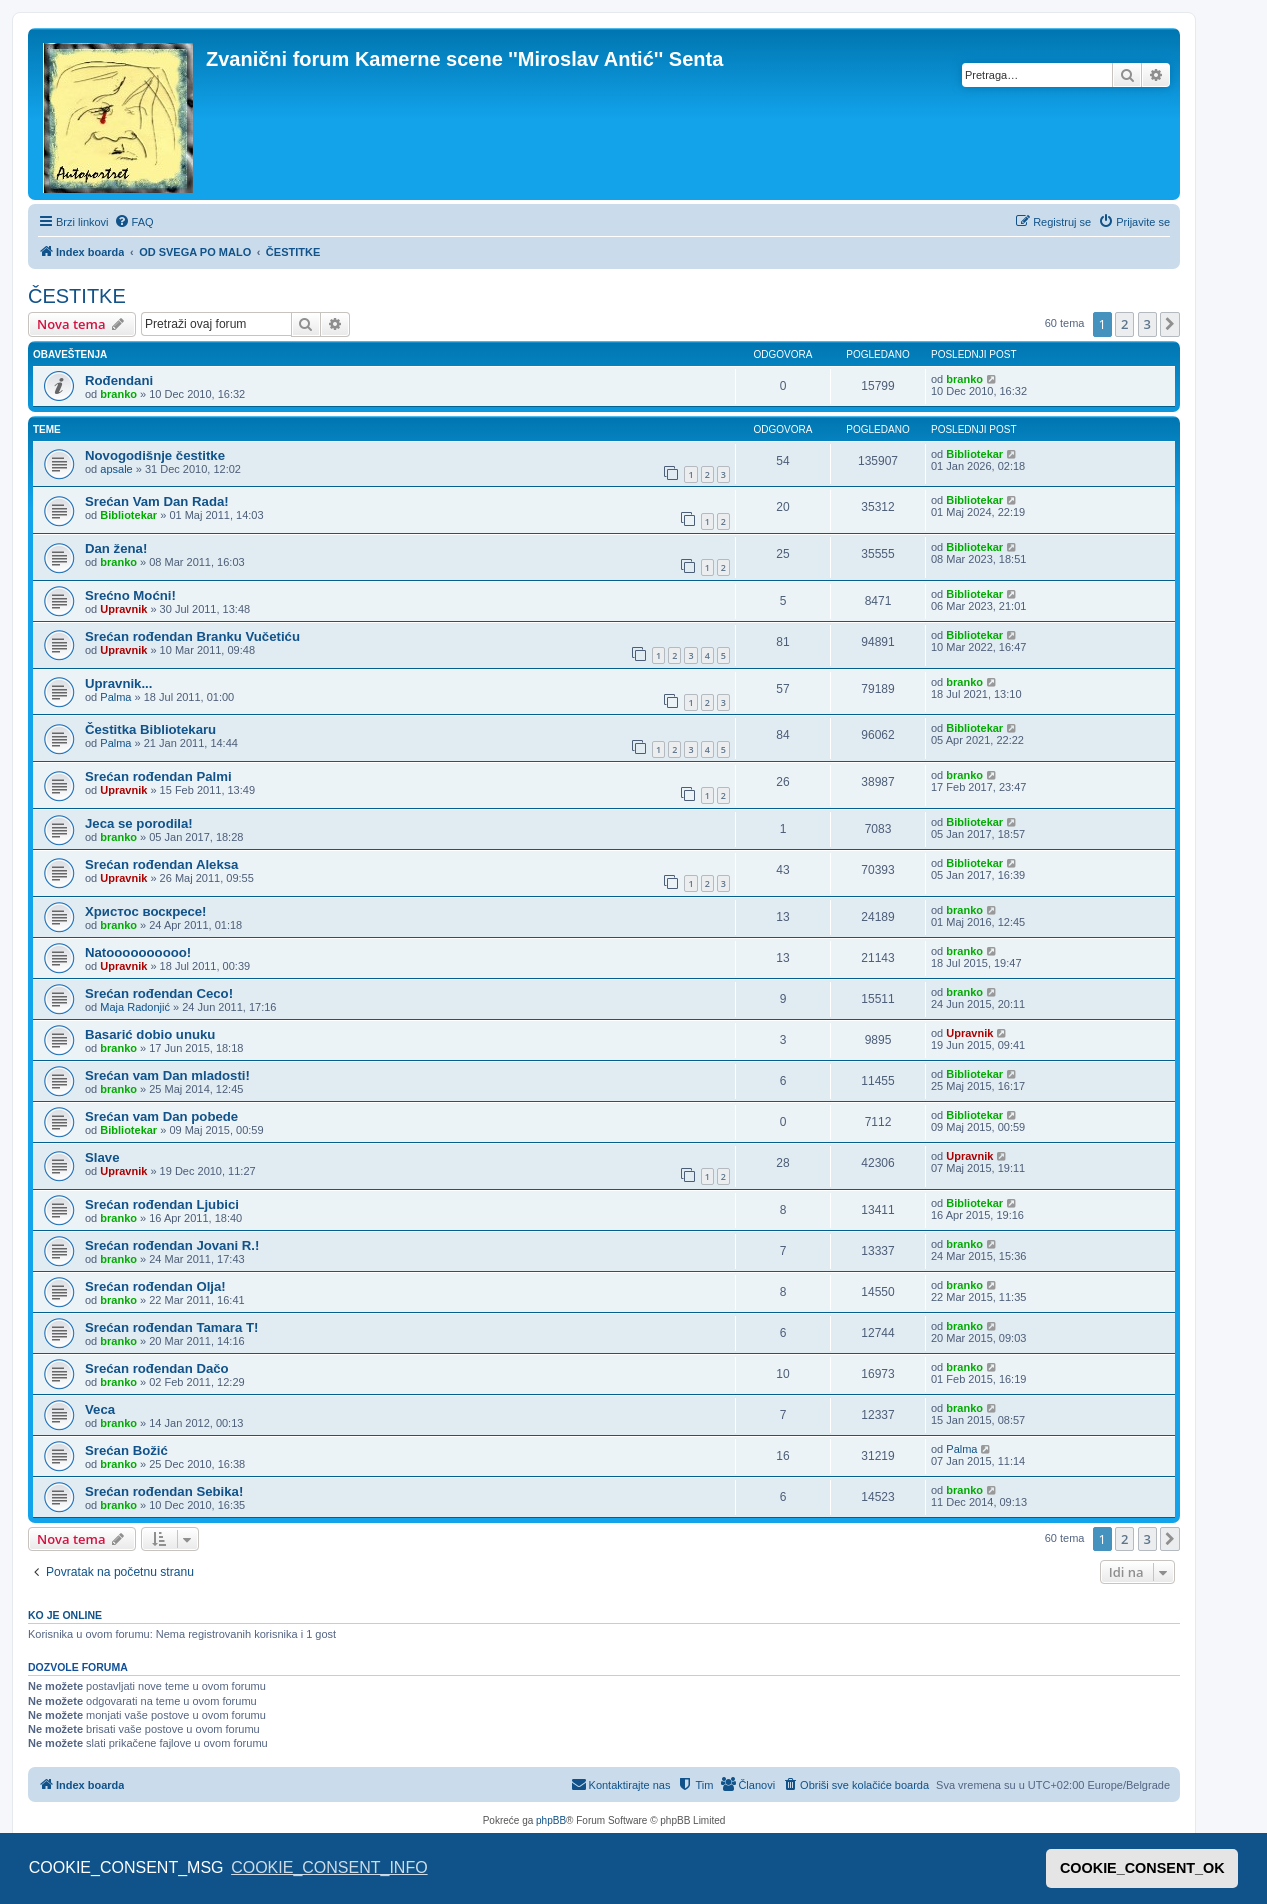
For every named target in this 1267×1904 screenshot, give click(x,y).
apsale (116, 469)
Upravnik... (118, 683)
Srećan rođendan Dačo (157, 1368)
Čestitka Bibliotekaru (150, 729)
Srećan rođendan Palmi (158, 776)
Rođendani (119, 380)
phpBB (551, 1820)
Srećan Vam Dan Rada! (157, 501)
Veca (100, 1409)
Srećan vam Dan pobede (161, 1116)
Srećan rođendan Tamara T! (171, 1327)
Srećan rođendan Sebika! (164, 1491)
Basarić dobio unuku (150, 1034)
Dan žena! (116, 548)
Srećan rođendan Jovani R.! (172, 1245)
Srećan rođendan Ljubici (162, 1204)
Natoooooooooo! (138, 952)
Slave (102, 1157)
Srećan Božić (126, 1450)
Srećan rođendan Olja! (155, 1286)
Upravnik (123, 609)
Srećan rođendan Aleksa (161, 864)
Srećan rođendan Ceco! (159, 993)
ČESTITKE (77, 296)
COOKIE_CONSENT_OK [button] (1142, 1868)
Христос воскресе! (145, 911)
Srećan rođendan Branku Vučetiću (192, 636)
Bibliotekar (974, 454)
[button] (1170, 324)
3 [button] (1147, 324)
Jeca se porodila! (139, 823)
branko (118, 394)
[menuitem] (134, 222)
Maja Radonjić (135, 1007)
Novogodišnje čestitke (155, 455)
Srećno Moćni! (130, 595)
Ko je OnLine (65, 1615)
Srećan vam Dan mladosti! (167, 1075)
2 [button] (1124, 324)
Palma (115, 697)
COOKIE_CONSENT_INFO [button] (329, 1867)
